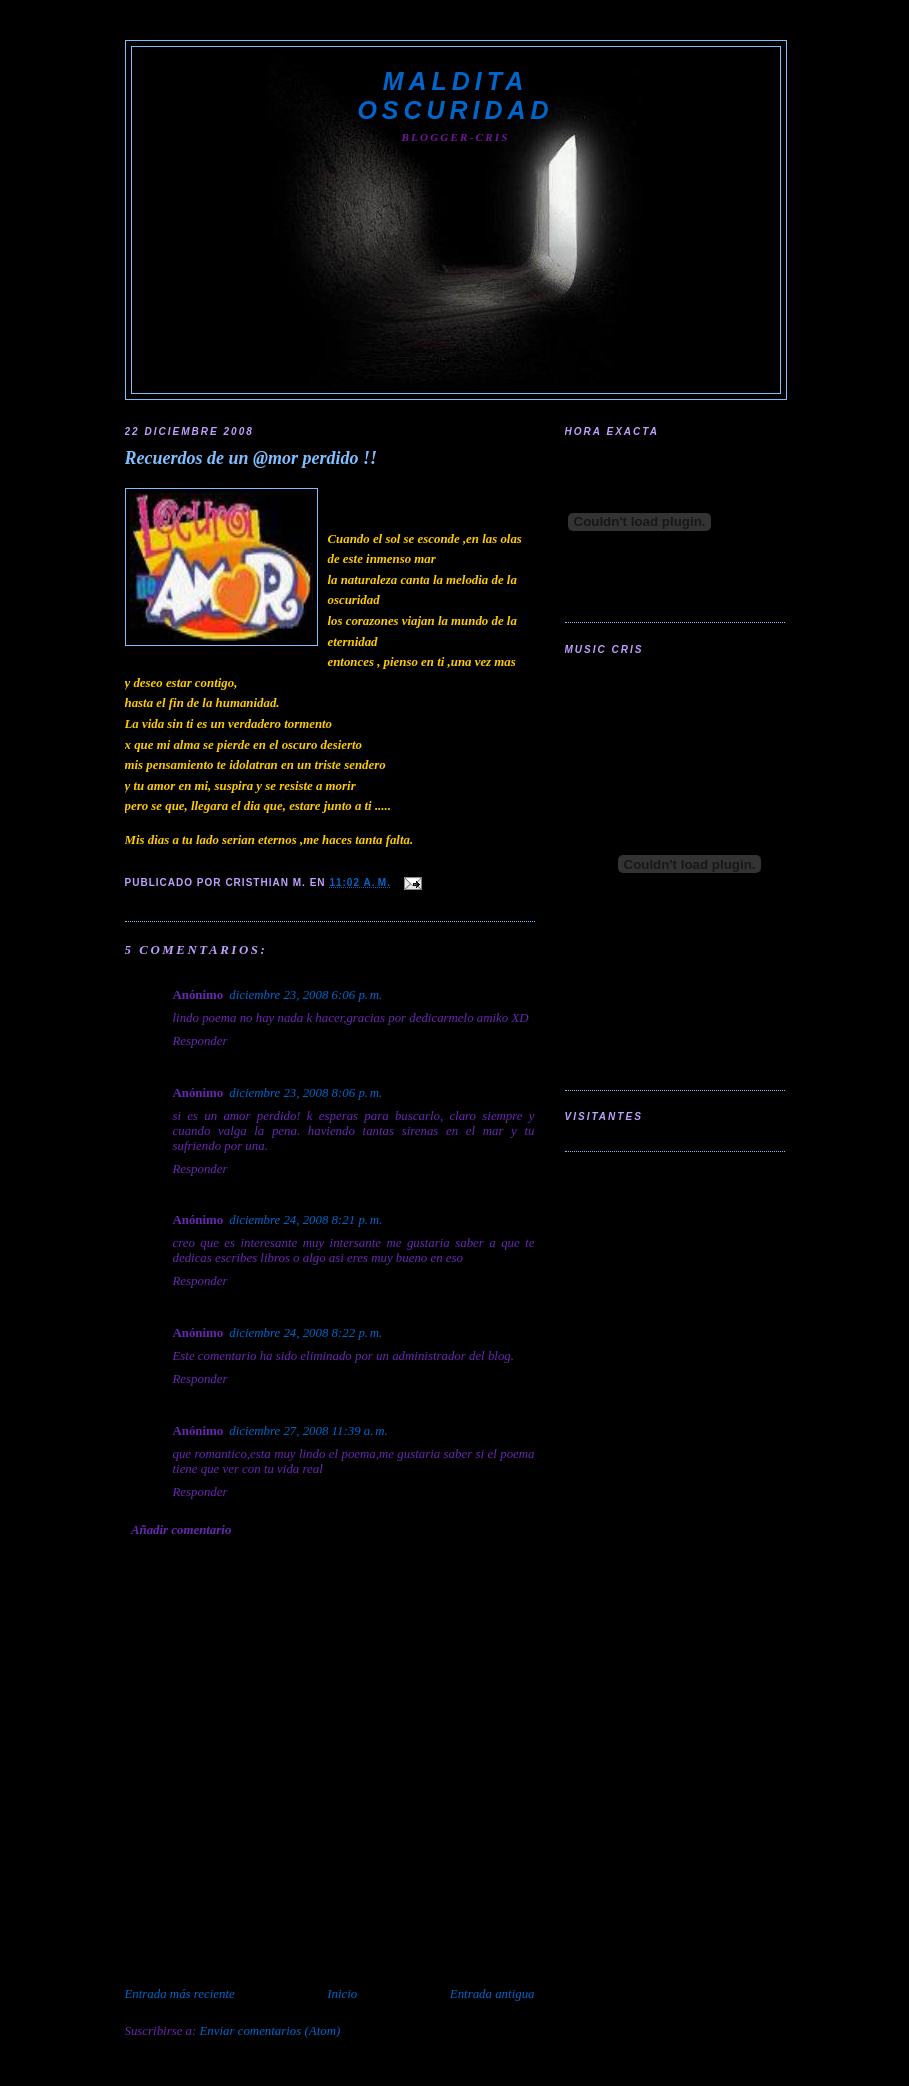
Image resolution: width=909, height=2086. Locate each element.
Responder (200, 1041)
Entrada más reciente (180, 1994)
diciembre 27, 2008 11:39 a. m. (308, 1431)
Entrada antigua (492, 1994)
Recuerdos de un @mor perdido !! (251, 458)
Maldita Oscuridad (455, 95)
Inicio (342, 1994)
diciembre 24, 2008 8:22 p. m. (305, 1333)
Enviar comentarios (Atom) (270, 2031)
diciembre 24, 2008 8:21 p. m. (305, 1220)
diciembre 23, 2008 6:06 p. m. (305, 995)
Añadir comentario (181, 1530)
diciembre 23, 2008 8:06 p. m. (305, 1093)
